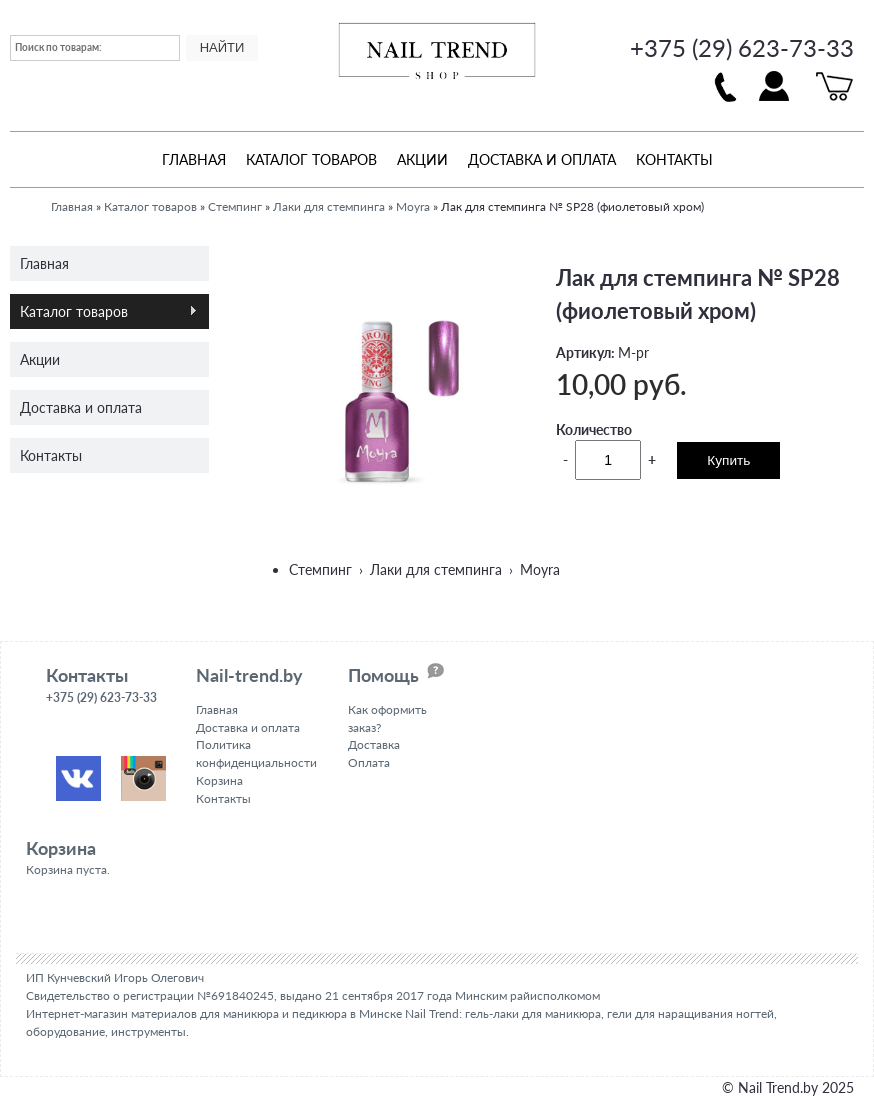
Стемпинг (235, 206)
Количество (594, 428)
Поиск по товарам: (58, 47)
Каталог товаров (311, 159)
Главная (194, 159)
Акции (422, 159)
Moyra (413, 206)
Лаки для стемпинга (329, 206)
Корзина (219, 780)
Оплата (369, 762)
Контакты (674, 159)
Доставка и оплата (542, 159)
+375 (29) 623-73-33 (742, 47)
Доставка (374, 744)
